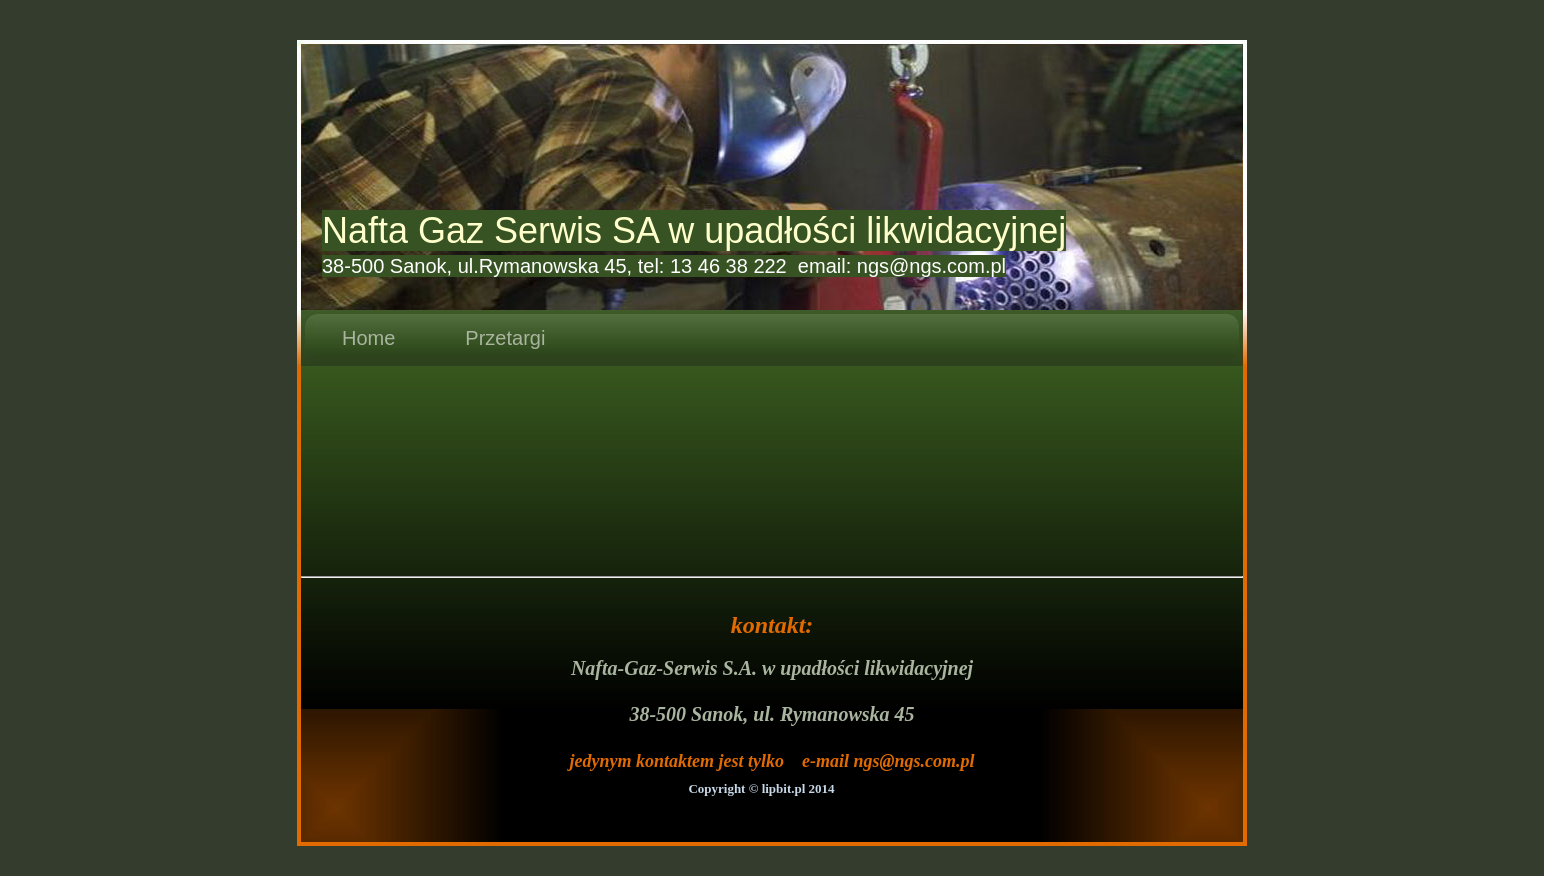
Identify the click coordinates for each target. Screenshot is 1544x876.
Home (368, 338)
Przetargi (505, 338)
